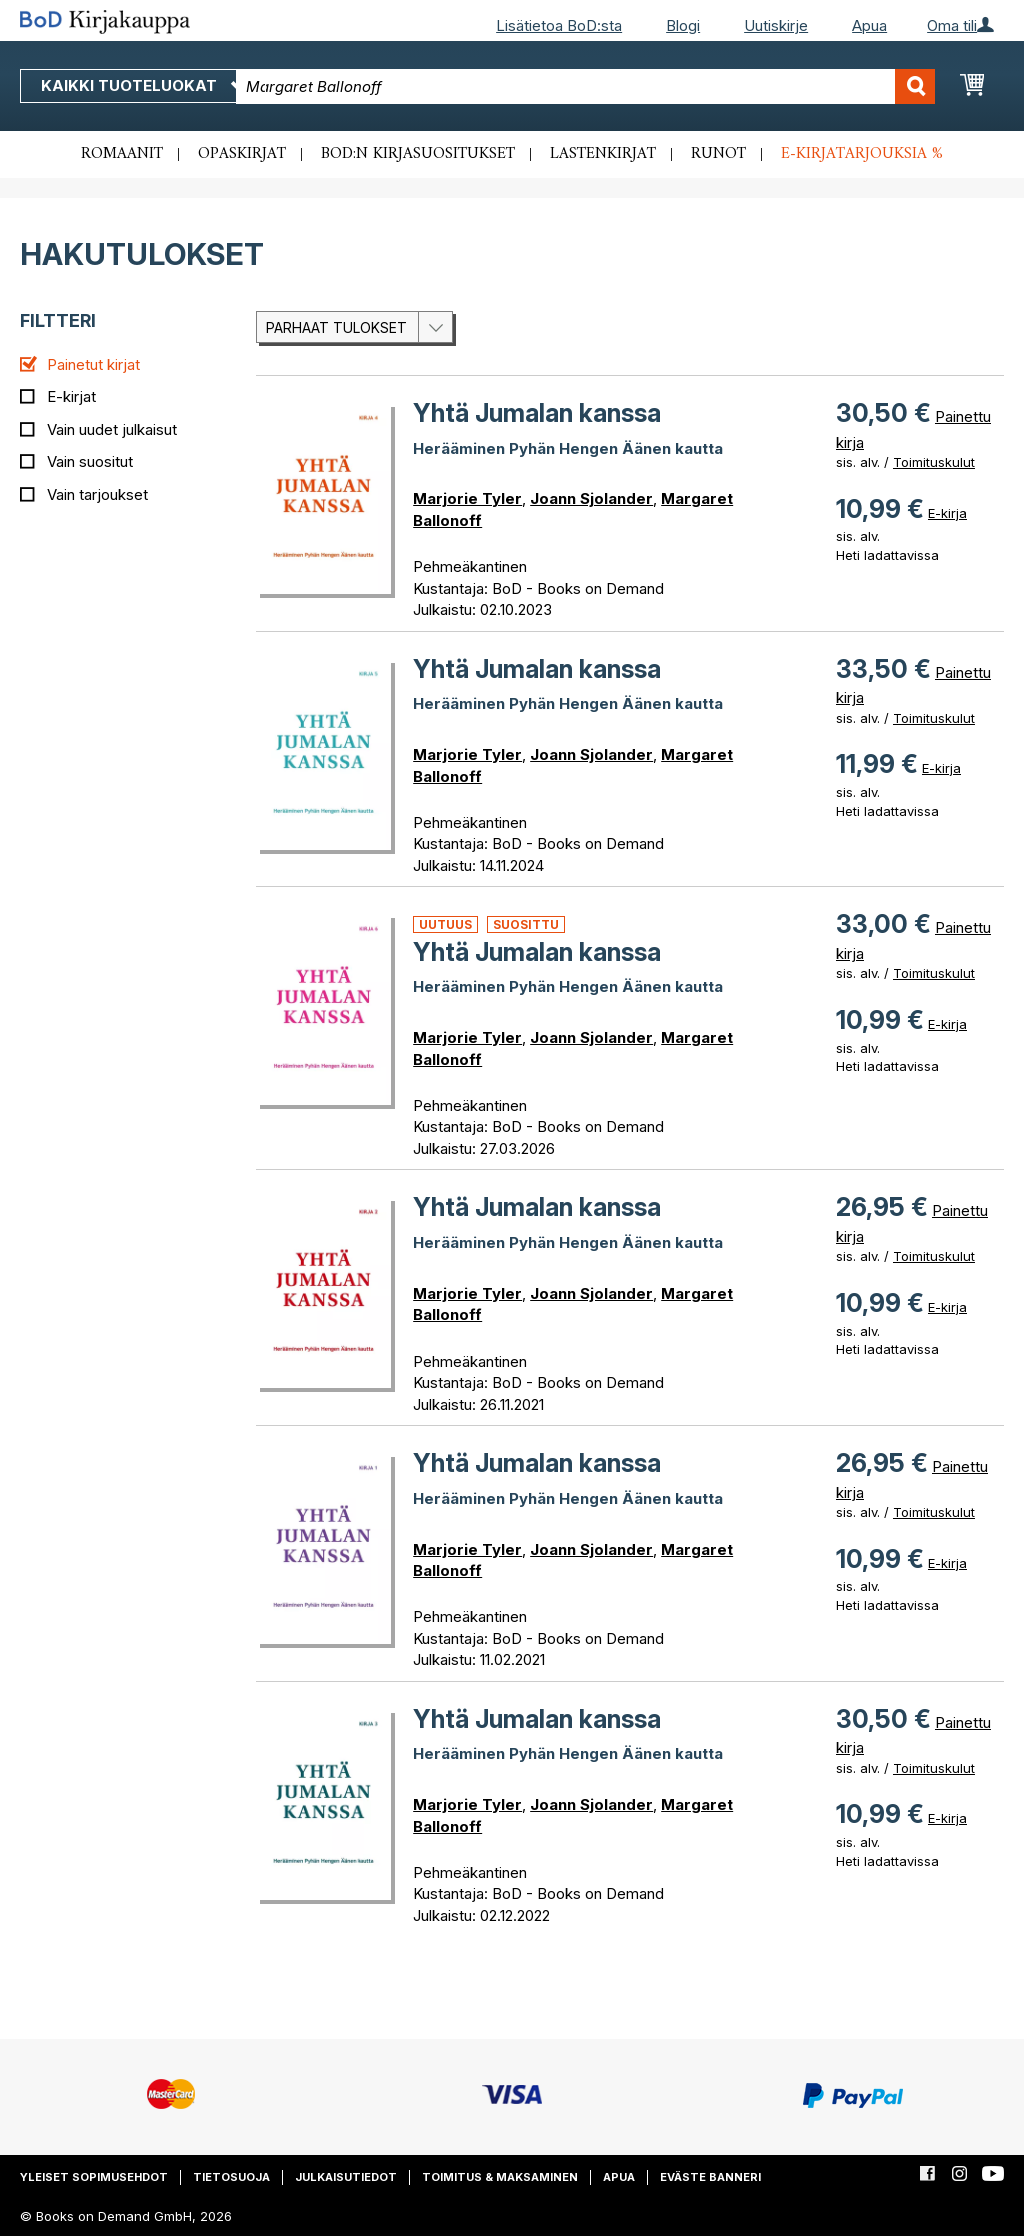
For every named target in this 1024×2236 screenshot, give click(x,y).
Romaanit (122, 154)
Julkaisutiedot (346, 2177)
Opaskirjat (242, 154)
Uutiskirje (776, 25)
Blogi (683, 25)
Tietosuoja (231, 2177)
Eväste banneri (710, 2177)
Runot (718, 154)
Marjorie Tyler (467, 498)
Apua (869, 25)
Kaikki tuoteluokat (143, 85)
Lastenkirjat (603, 154)
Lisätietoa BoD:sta (559, 25)
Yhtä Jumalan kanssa (537, 413)
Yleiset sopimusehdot (94, 2177)
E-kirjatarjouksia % (862, 154)
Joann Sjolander (591, 498)
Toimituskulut (934, 462)
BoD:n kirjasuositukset (418, 154)
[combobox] (585, 86)
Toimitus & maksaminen (500, 2177)
